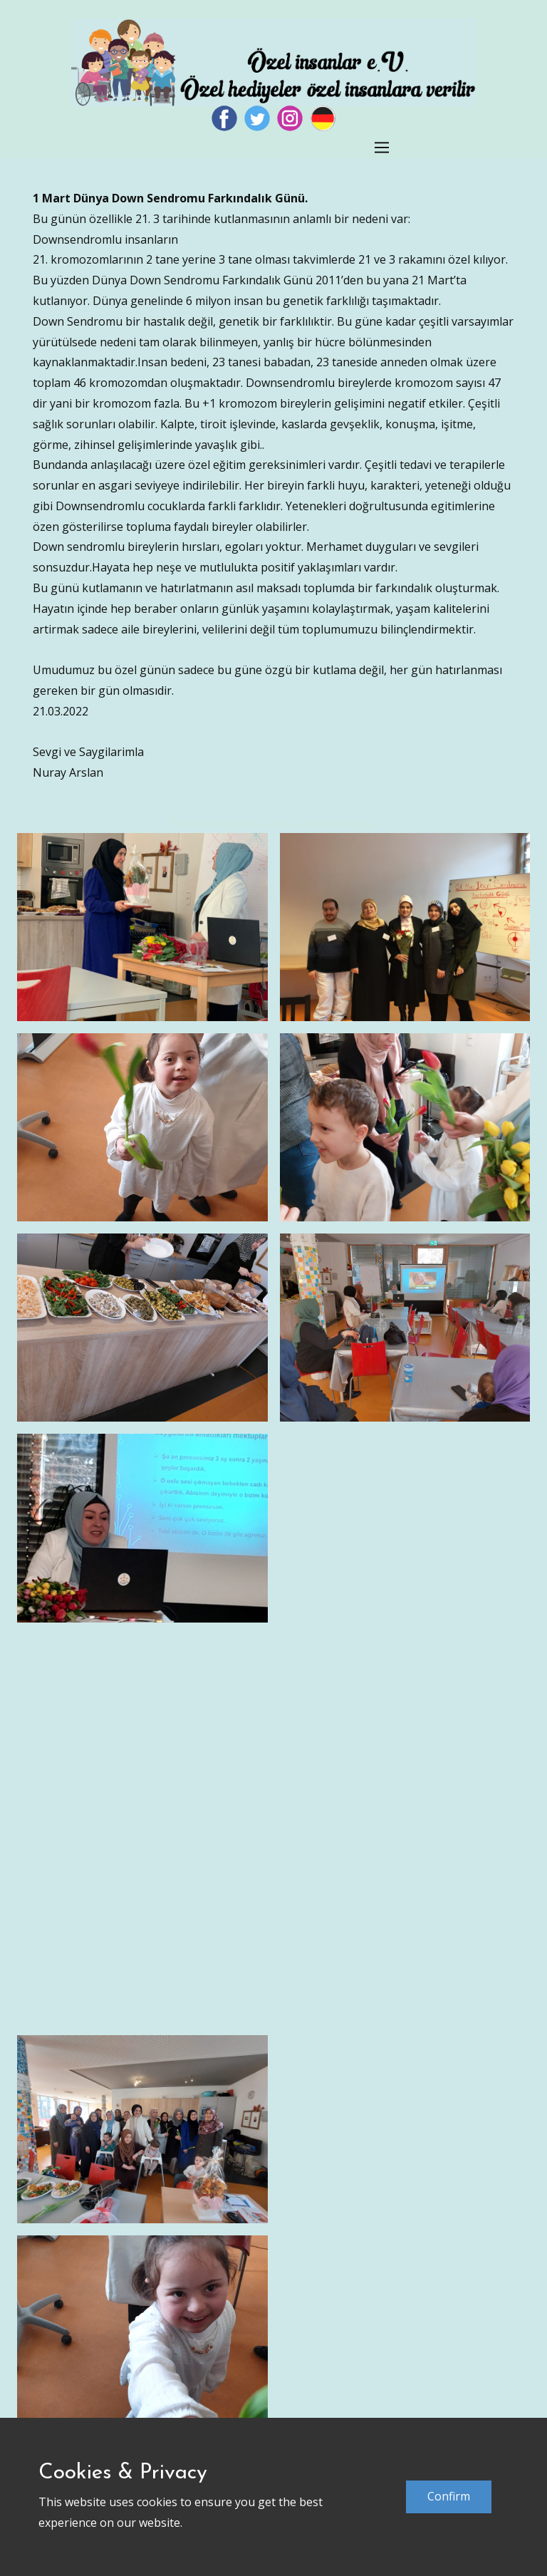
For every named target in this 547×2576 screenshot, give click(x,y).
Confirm (448, 2496)
